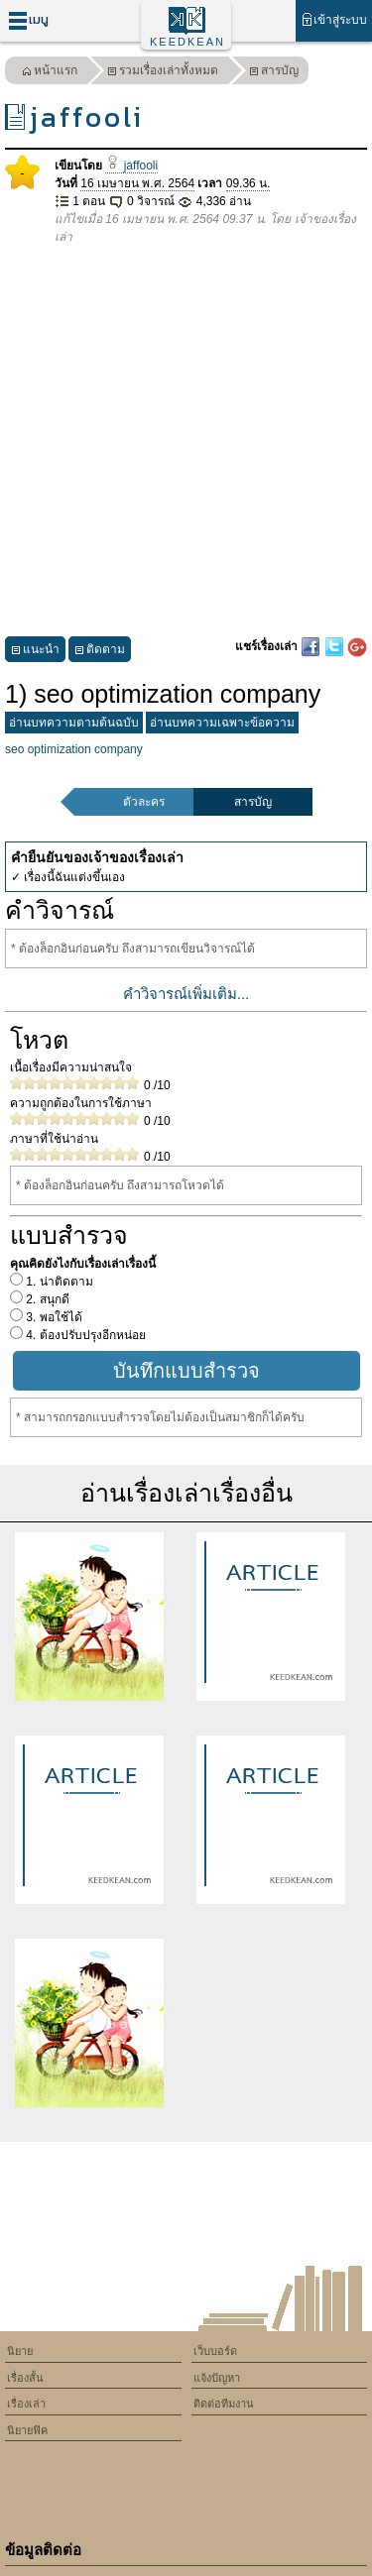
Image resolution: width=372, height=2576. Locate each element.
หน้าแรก (49, 72)
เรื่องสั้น (25, 2378)
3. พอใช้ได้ (52, 1317)
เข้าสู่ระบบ (334, 19)
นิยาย (20, 2351)
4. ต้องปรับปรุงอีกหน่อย (84, 1335)
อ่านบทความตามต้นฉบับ (74, 722)
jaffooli (131, 165)
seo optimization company (74, 749)
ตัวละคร (144, 802)
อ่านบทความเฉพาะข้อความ (222, 722)
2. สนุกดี (46, 1299)
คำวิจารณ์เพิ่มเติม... (186, 993)
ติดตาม (99, 651)
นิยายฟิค (27, 2430)
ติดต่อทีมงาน (223, 2403)
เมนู (28, 20)
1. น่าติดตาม (58, 1281)
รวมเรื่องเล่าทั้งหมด (162, 72)
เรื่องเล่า (26, 2403)
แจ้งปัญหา (216, 2378)
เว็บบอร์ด (215, 2351)
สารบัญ (274, 72)
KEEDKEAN (187, 42)
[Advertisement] (186, 441)
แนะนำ (35, 651)
